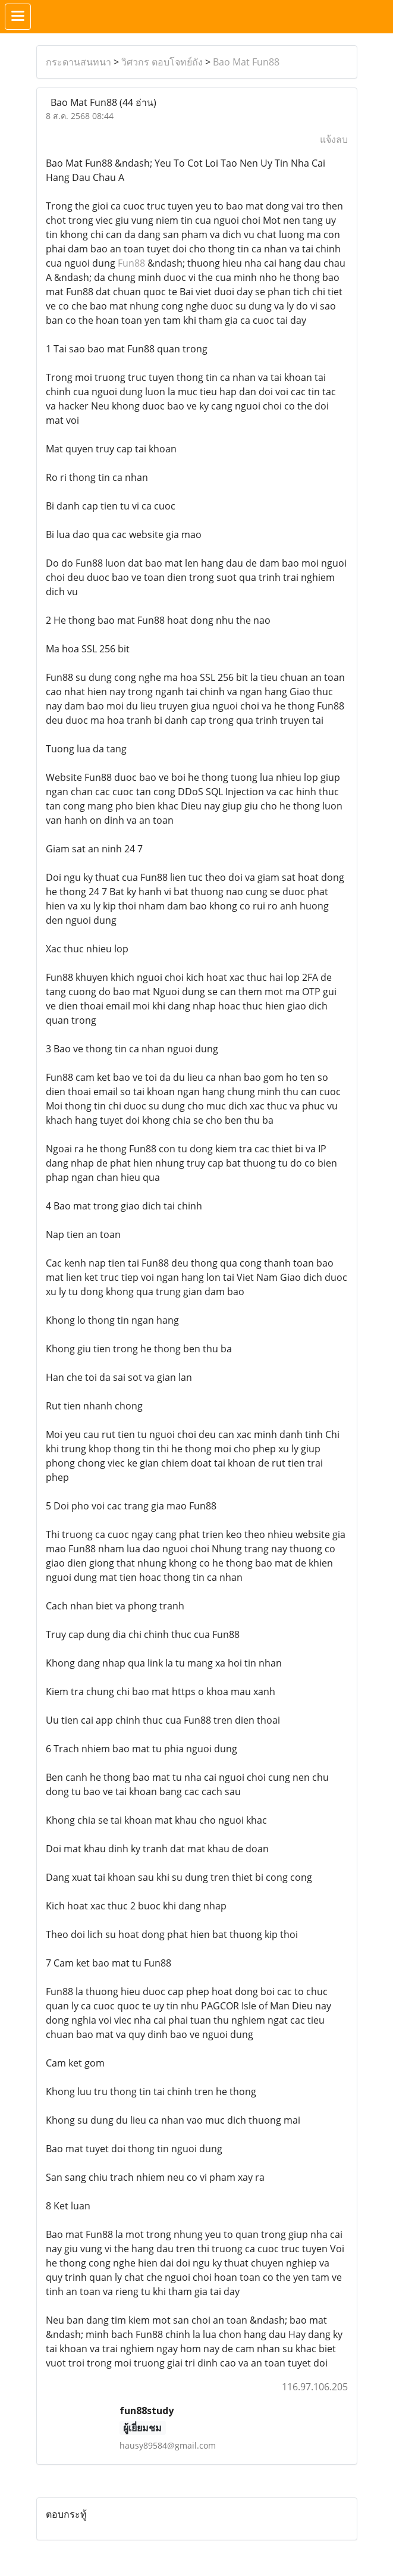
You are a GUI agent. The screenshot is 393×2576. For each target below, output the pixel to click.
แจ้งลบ (334, 139)
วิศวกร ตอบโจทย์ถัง (162, 61)
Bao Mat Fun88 (246, 61)
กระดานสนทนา (78, 61)
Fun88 (131, 263)
